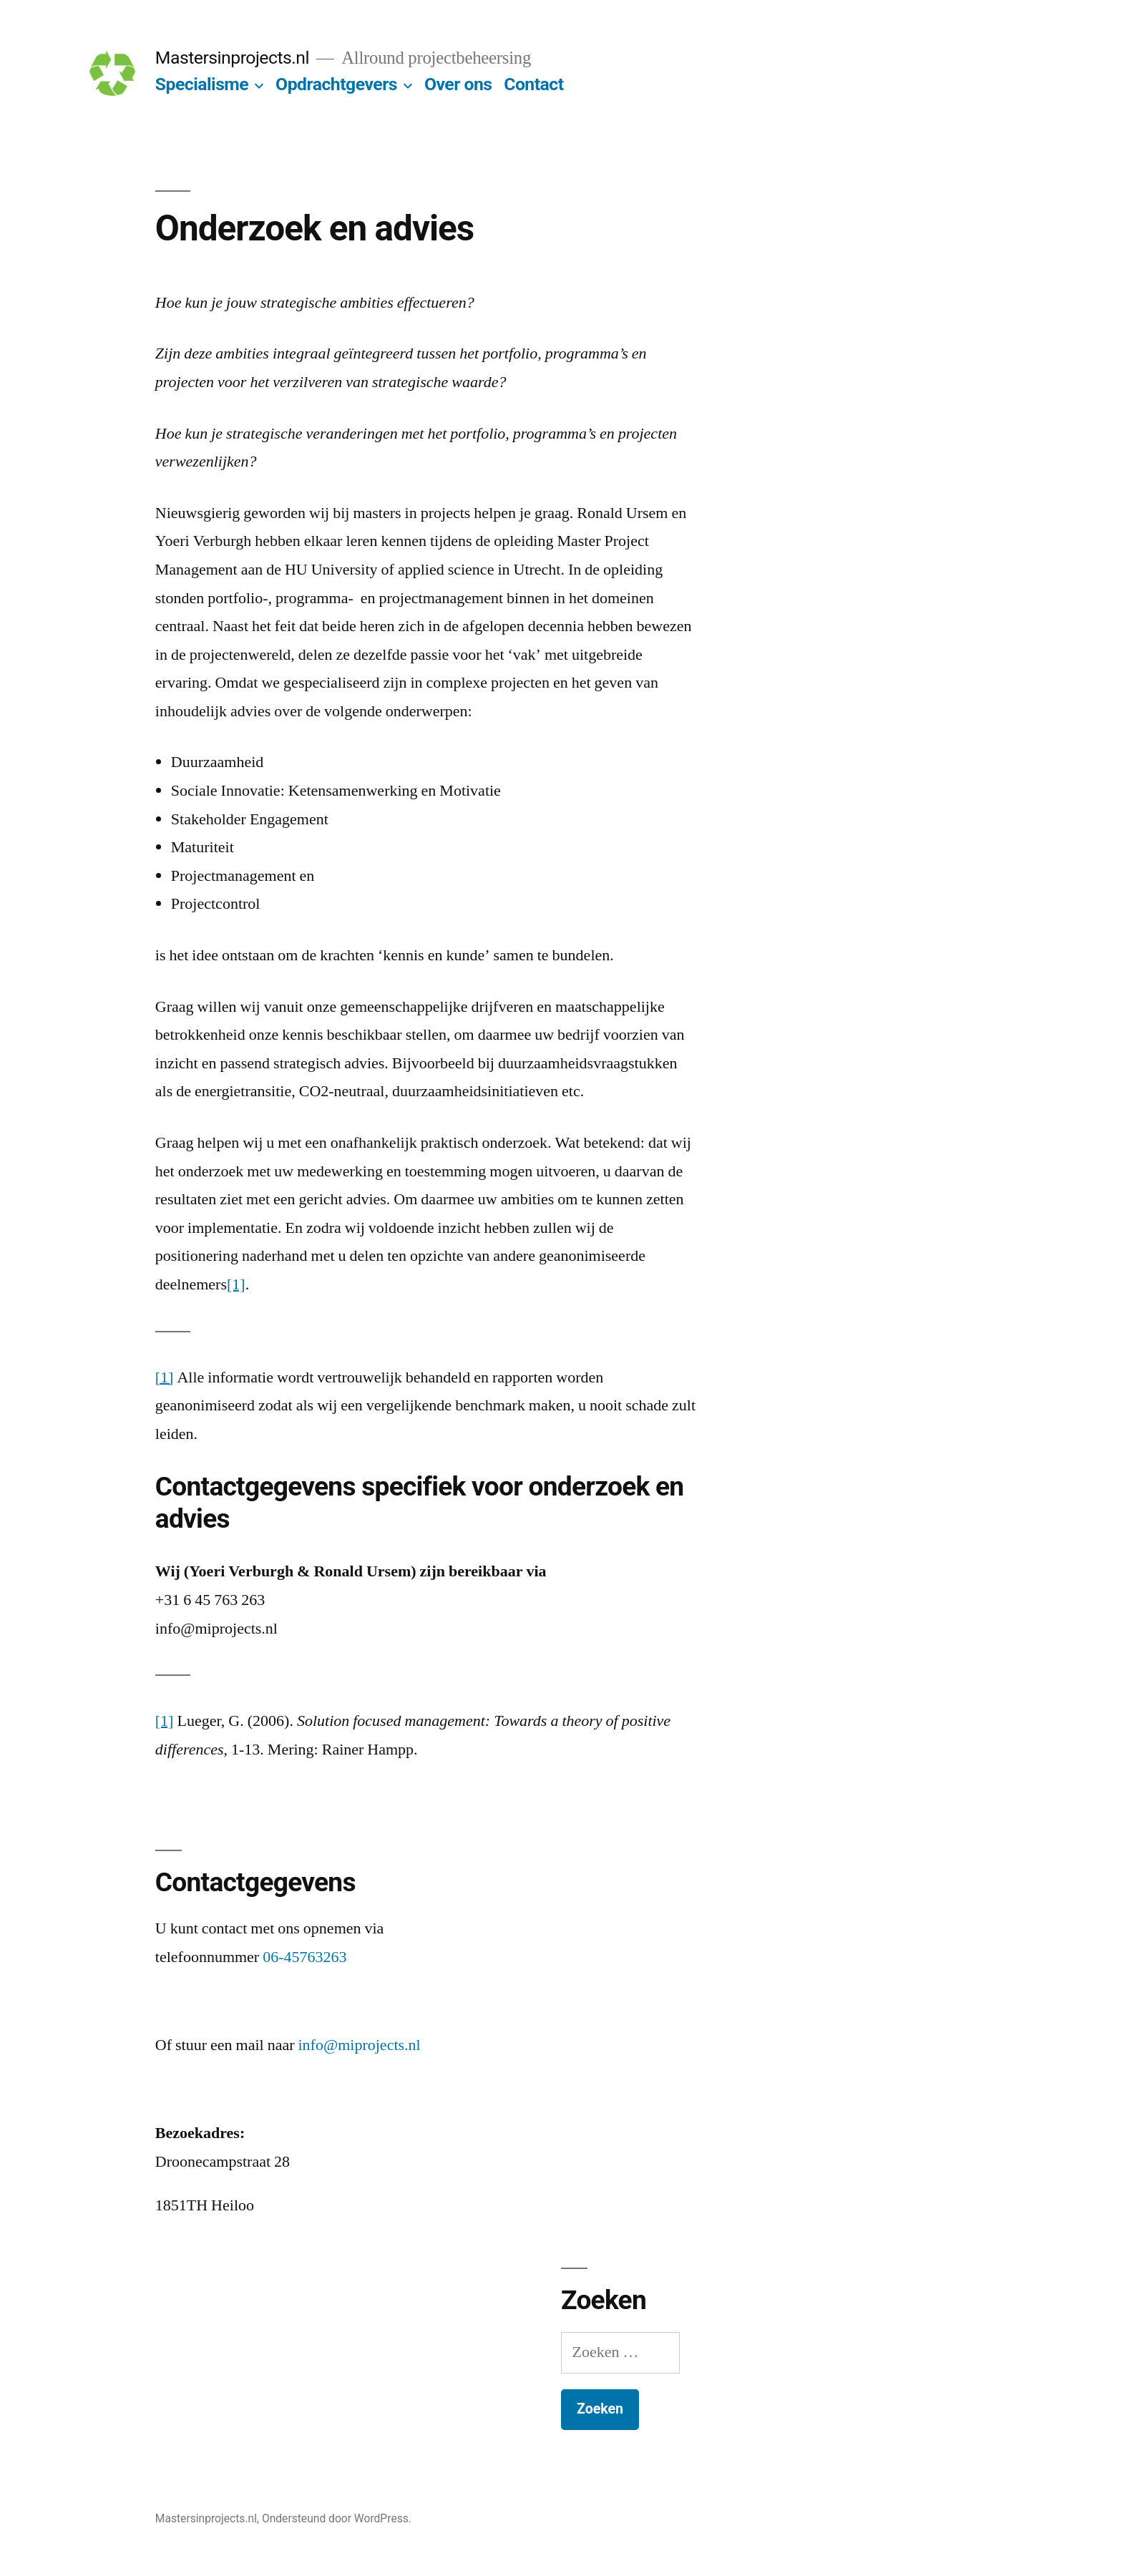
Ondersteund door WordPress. (336, 2518)
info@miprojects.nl (359, 2045)
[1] (236, 1284)
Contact (533, 84)
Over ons (458, 84)
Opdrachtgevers (336, 84)
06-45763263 (304, 1957)
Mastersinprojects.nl (232, 57)
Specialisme (201, 84)
